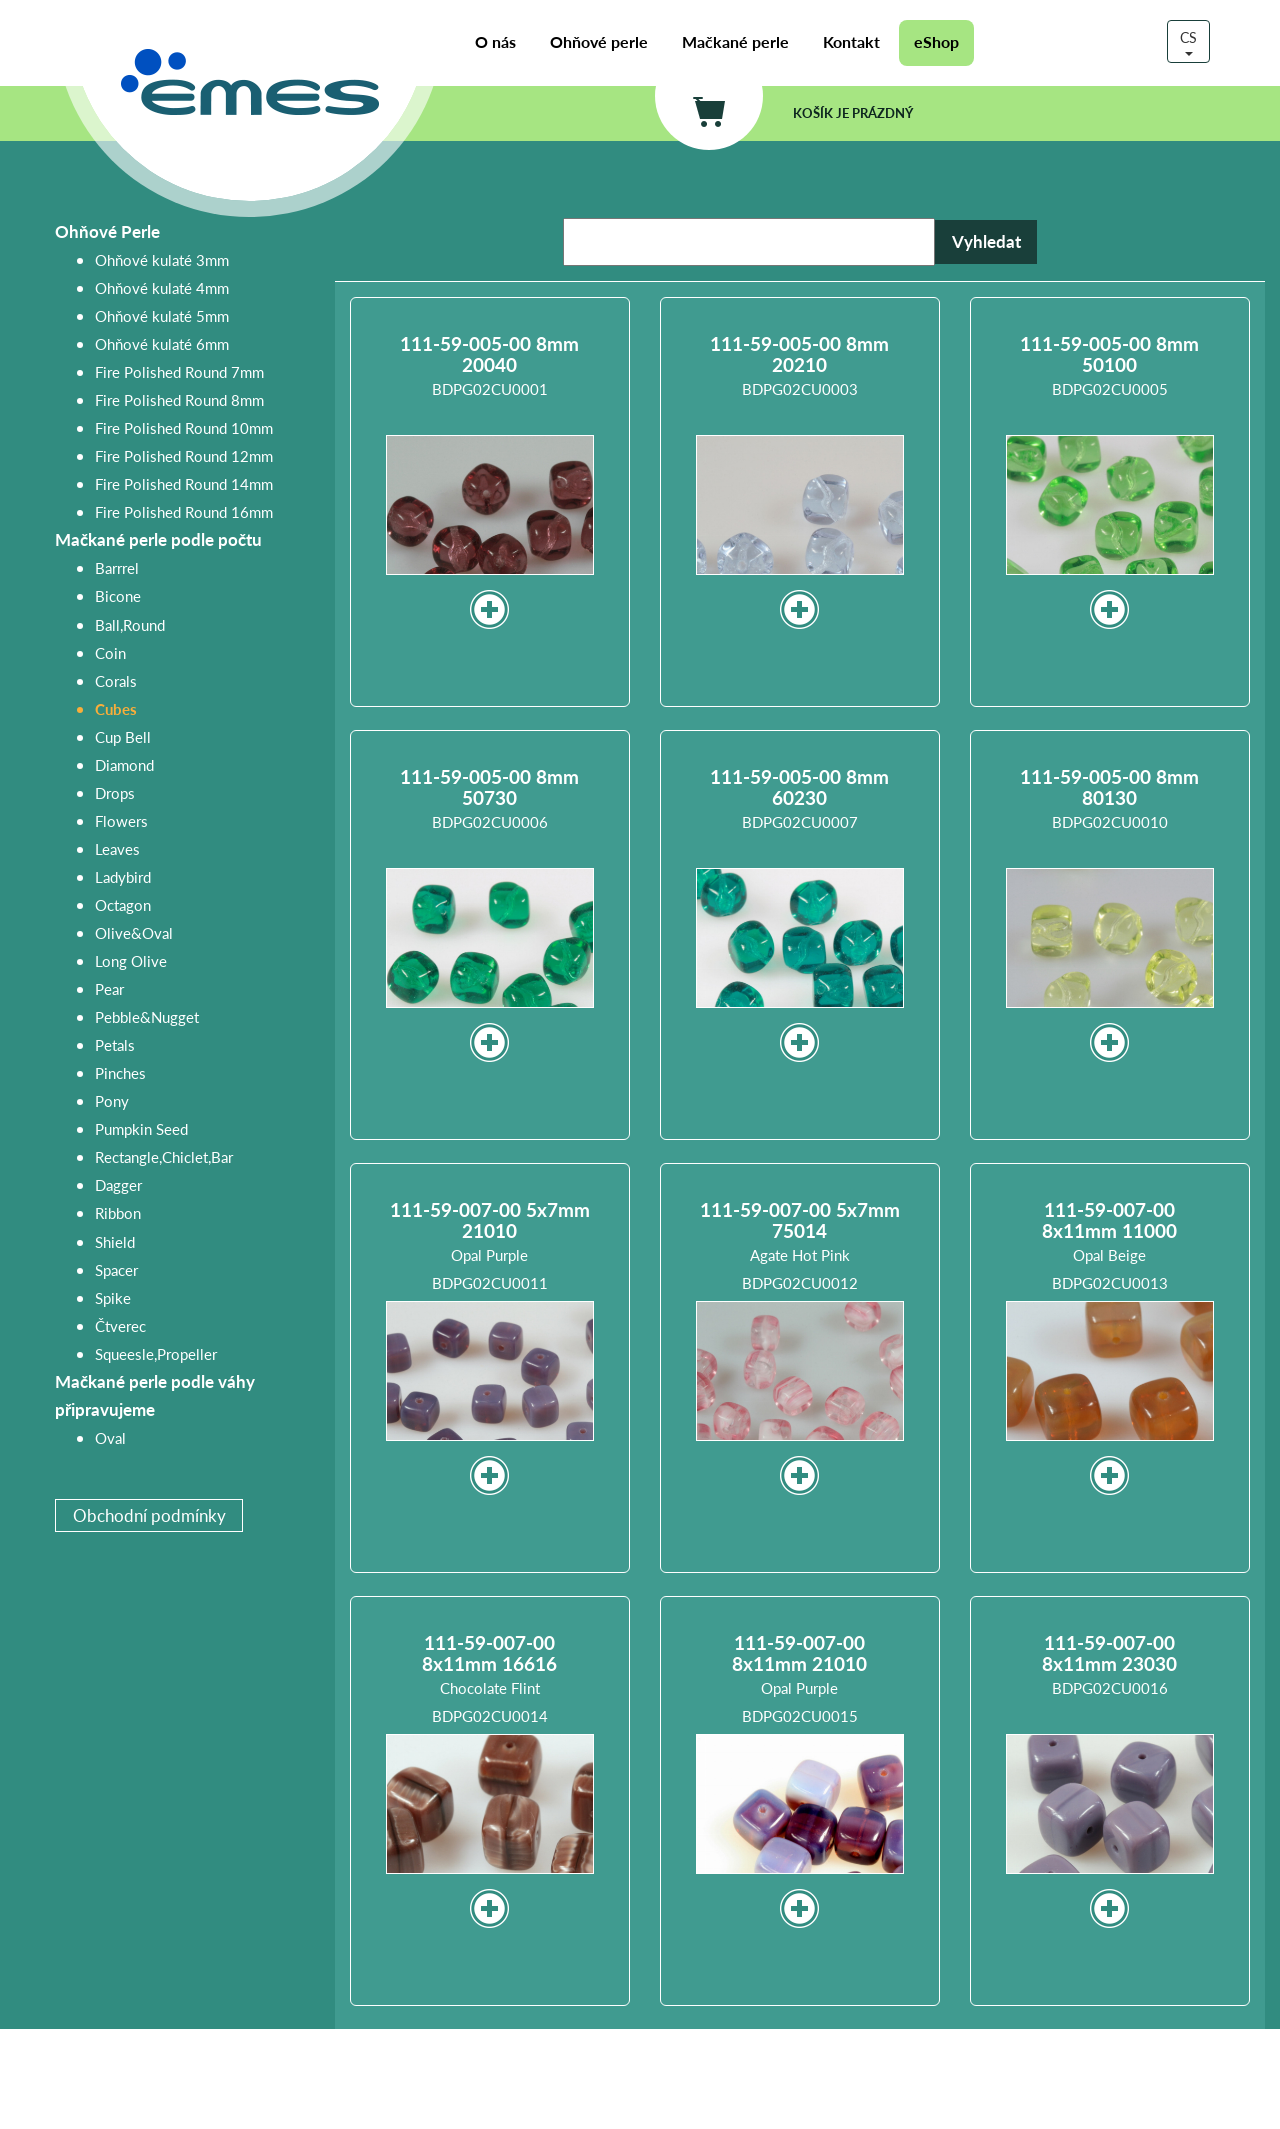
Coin (110, 652)
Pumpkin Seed (141, 1128)
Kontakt (851, 42)
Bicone (118, 595)
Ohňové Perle (107, 231)
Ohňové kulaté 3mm (162, 259)
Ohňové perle (599, 42)
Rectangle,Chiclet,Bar (164, 1156)
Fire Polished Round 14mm (184, 483)
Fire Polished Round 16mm (184, 511)
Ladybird (123, 876)
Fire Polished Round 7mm (179, 371)
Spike (113, 1297)
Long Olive (131, 960)
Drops (115, 792)
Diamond (124, 764)
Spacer (116, 1269)
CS (1188, 41)
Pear (109, 988)
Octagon (123, 904)
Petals (115, 1044)
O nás (495, 42)
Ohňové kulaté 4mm (162, 287)
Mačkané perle (735, 42)
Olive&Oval (134, 932)
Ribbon (118, 1212)
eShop (936, 42)
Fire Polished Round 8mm (179, 399)
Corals (116, 680)
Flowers (121, 820)
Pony (112, 1100)
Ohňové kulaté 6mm (162, 343)
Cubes (116, 708)
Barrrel (117, 567)
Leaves (117, 848)
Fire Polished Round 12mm (184, 455)
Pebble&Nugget (147, 1016)
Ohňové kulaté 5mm (162, 315)
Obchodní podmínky (149, 1515)
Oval (110, 1437)
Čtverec (120, 1325)
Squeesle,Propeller (156, 1353)
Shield (115, 1241)
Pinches (120, 1072)
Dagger (118, 1184)
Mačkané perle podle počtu (158, 539)
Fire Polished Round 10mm (184, 427)
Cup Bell (123, 736)
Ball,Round (130, 624)
